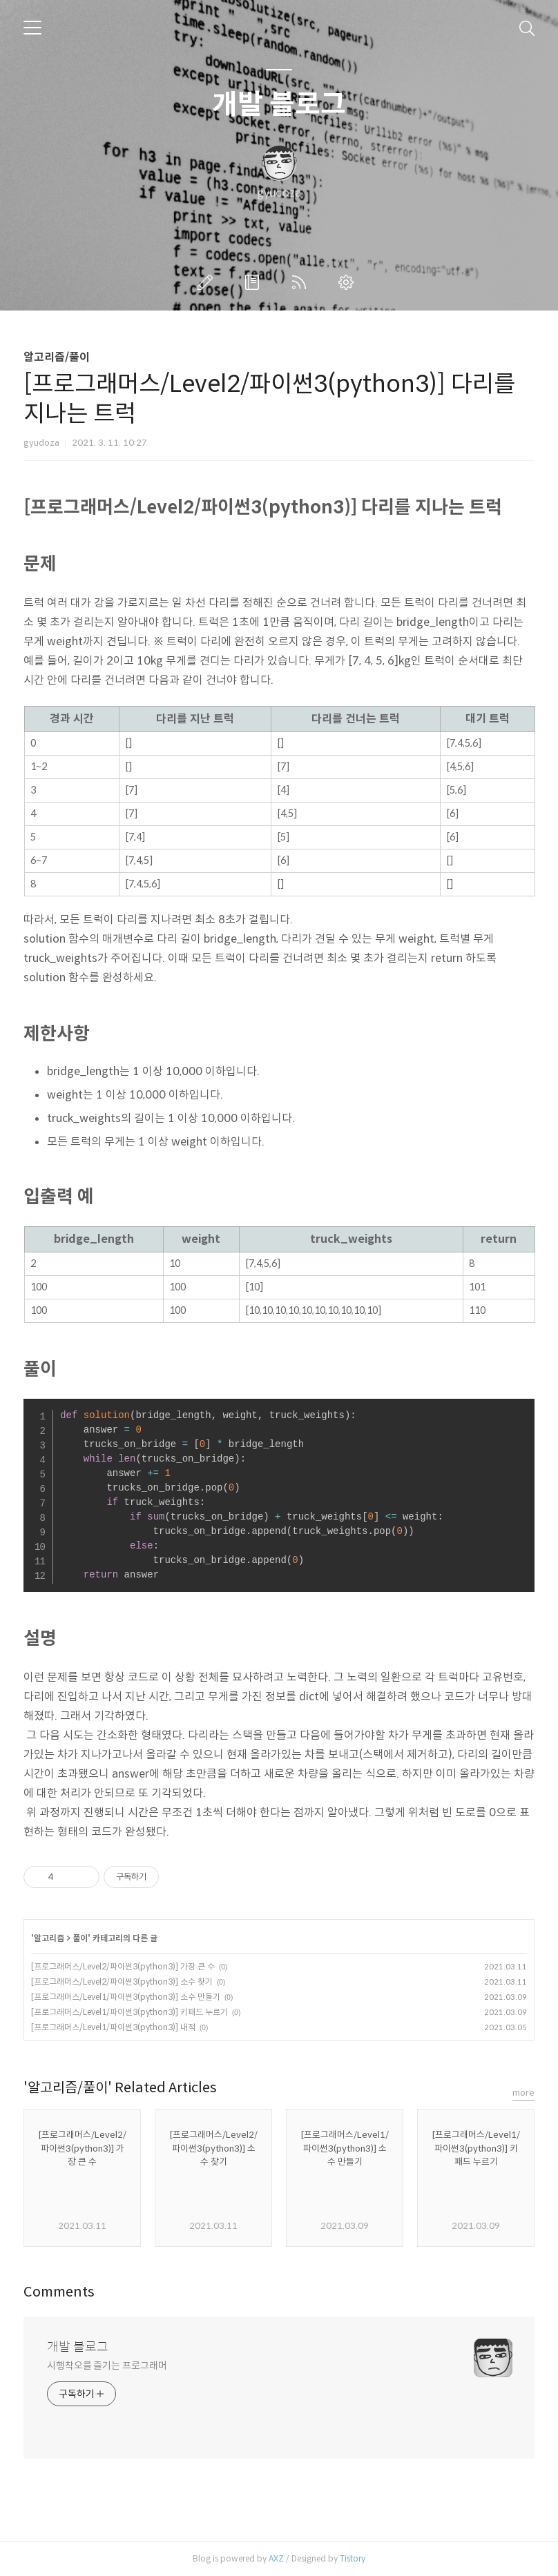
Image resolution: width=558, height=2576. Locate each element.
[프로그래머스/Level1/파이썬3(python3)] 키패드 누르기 (129, 2012)
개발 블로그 (279, 104)
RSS (301, 282)
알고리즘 (49, 1938)
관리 (348, 282)
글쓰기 (207, 282)
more (523, 2092)
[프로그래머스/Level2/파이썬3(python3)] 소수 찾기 (122, 1981)
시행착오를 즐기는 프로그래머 (107, 2365)
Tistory (352, 2558)
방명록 (254, 282)
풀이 (80, 1938)
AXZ (276, 2558)
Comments (59, 2292)
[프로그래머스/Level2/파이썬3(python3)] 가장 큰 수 (123, 1966)
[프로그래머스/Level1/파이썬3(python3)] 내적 (113, 2027)
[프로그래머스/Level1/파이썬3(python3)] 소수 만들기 (125, 1997)
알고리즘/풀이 (56, 357)
